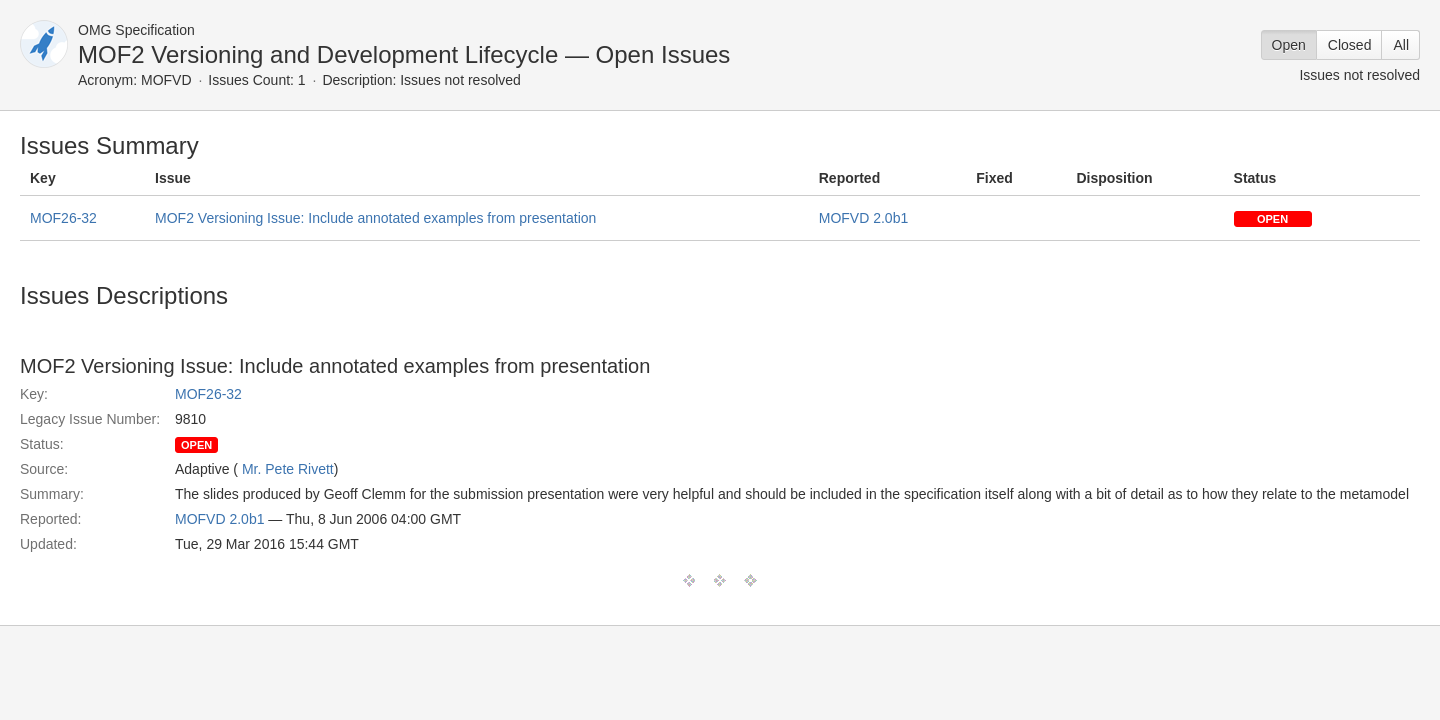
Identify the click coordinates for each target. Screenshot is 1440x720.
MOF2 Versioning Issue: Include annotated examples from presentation (375, 218)
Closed (1350, 45)
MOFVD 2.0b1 (863, 218)
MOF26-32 (63, 218)
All (1401, 45)
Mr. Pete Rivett (288, 469)
